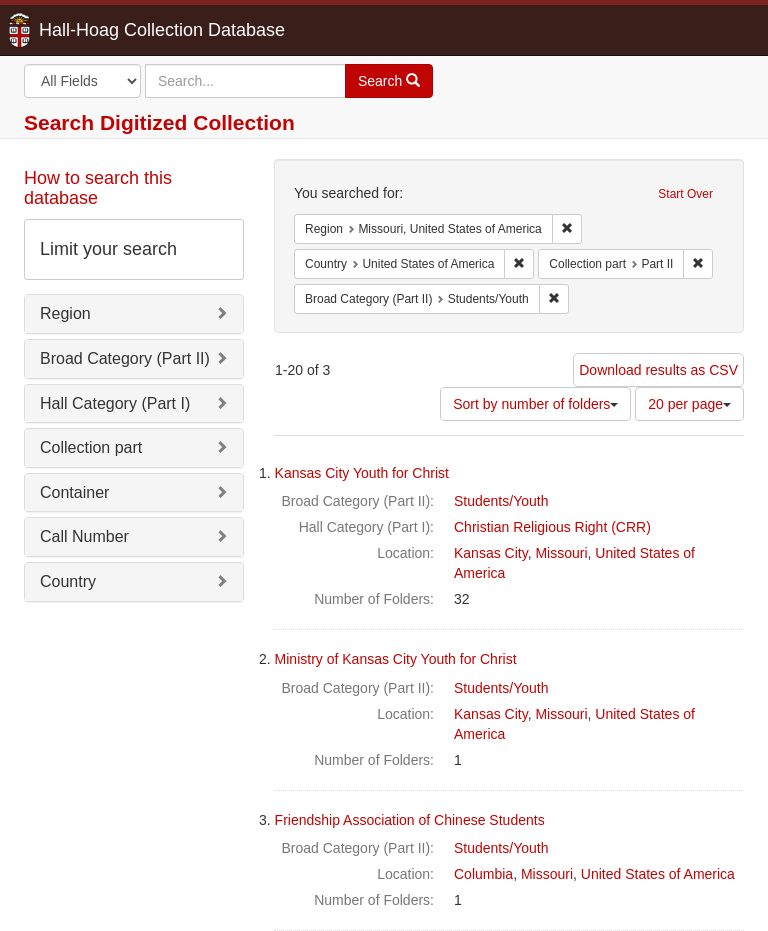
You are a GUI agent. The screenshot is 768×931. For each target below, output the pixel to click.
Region (65, 313)
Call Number (84, 536)
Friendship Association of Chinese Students (410, 820)
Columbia (483, 874)
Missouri (561, 553)
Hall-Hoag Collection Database (99, 30)
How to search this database (98, 188)
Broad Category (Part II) (125, 358)
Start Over (685, 194)
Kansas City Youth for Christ (362, 473)
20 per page (689, 404)
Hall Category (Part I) (115, 403)
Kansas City (491, 553)
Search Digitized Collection (159, 122)
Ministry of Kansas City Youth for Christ (396, 659)
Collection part (91, 447)
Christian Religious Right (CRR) (552, 527)
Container (74, 492)
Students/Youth (501, 501)
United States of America (658, 874)
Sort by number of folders (535, 404)
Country (68, 581)
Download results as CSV (658, 370)
